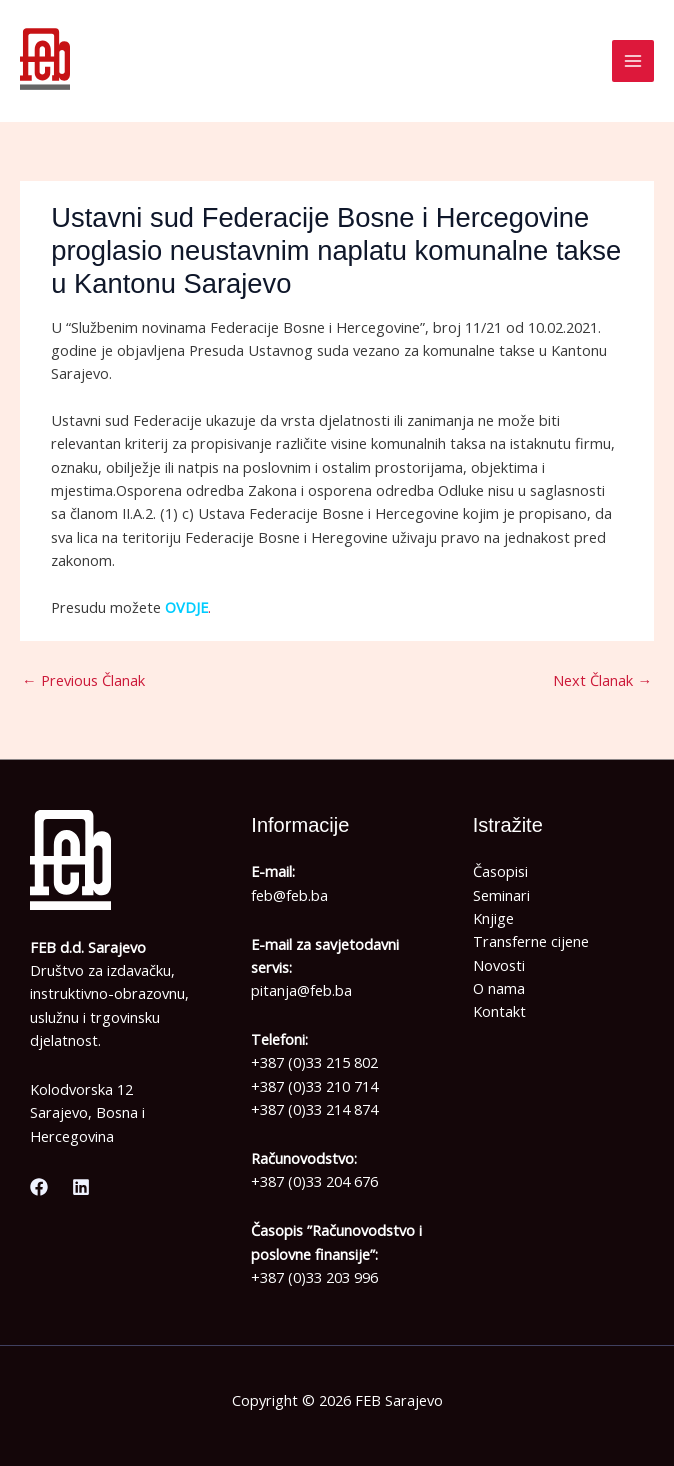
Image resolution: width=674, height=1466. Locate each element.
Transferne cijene (531, 941)
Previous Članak (83, 680)
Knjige (493, 918)
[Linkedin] (81, 1187)
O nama (499, 988)
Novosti (499, 965)
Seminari (501, 895)
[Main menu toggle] (633, 61)
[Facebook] (39, 1187)
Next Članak (602, 680)
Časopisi (500, 871)
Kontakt (499, 1011)
